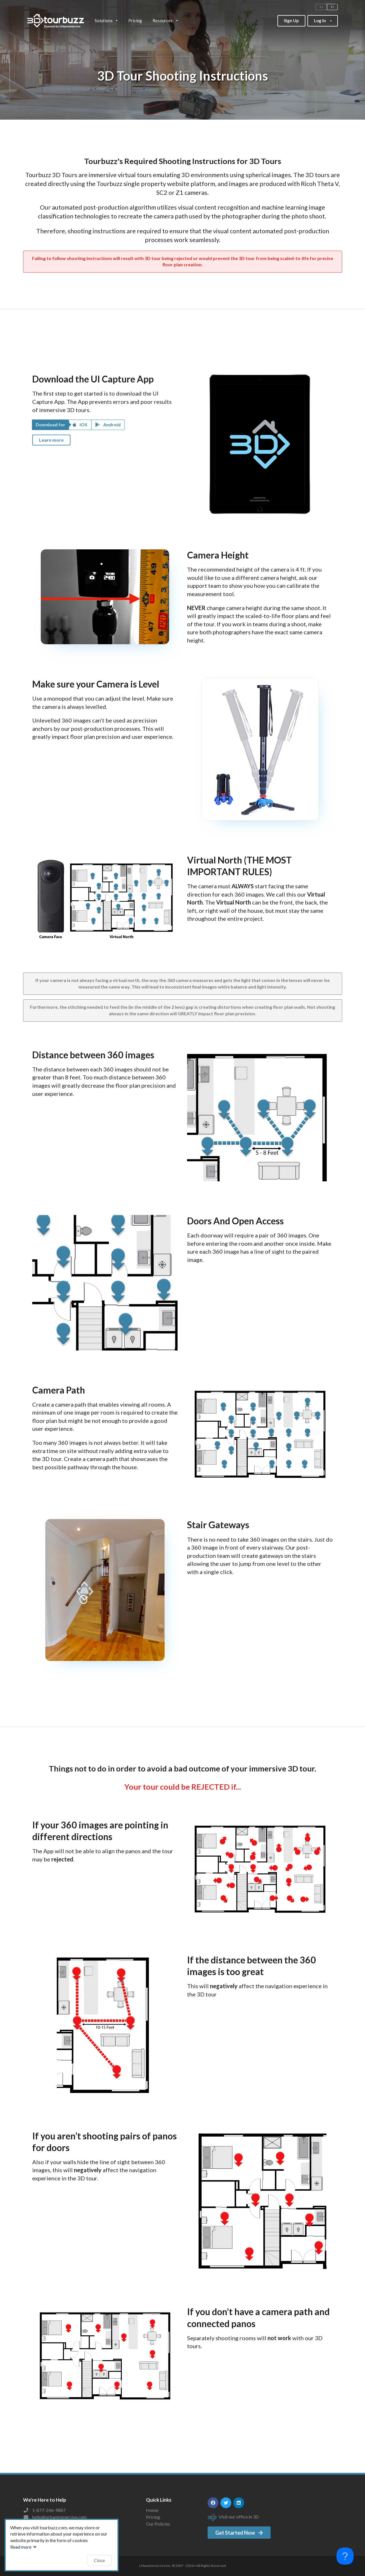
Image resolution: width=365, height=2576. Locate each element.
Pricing (135, 20)
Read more (24, 2547)
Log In (322, 19)
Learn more (51, 440)
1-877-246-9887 (49, 2510)
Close (99, 2560)
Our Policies (158, 2523)
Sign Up (291, 20)
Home (152, 2510)
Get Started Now (239, 2533)
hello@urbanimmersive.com (59, 2517)
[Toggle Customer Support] (345, 2556)
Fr (332, 7)
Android (108, 424)
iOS (80, 424)
